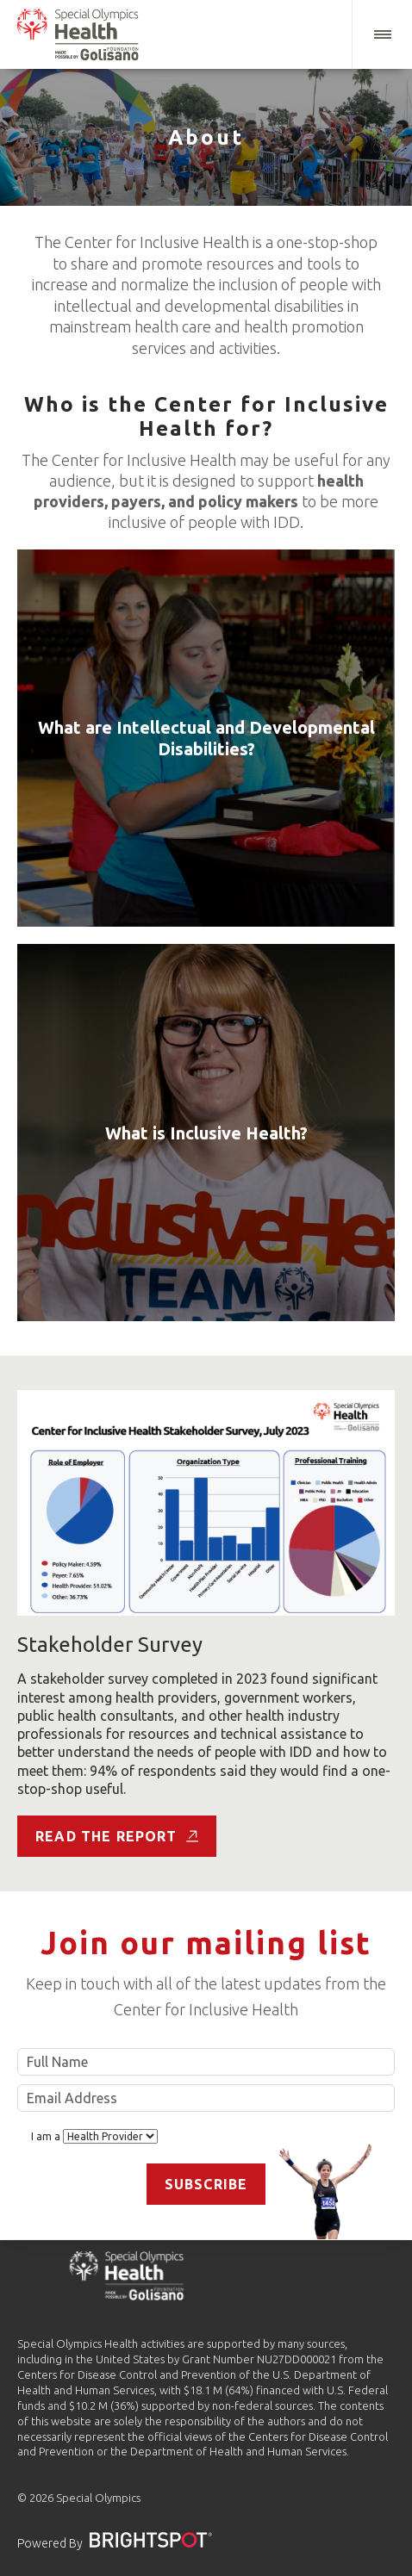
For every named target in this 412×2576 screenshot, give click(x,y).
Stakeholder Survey (110, 1644)
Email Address (206, 2098)
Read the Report (116, 1836)
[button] (382, 34)
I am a (94, 2136)
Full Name (206, 2062)
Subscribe (206, 2184)
